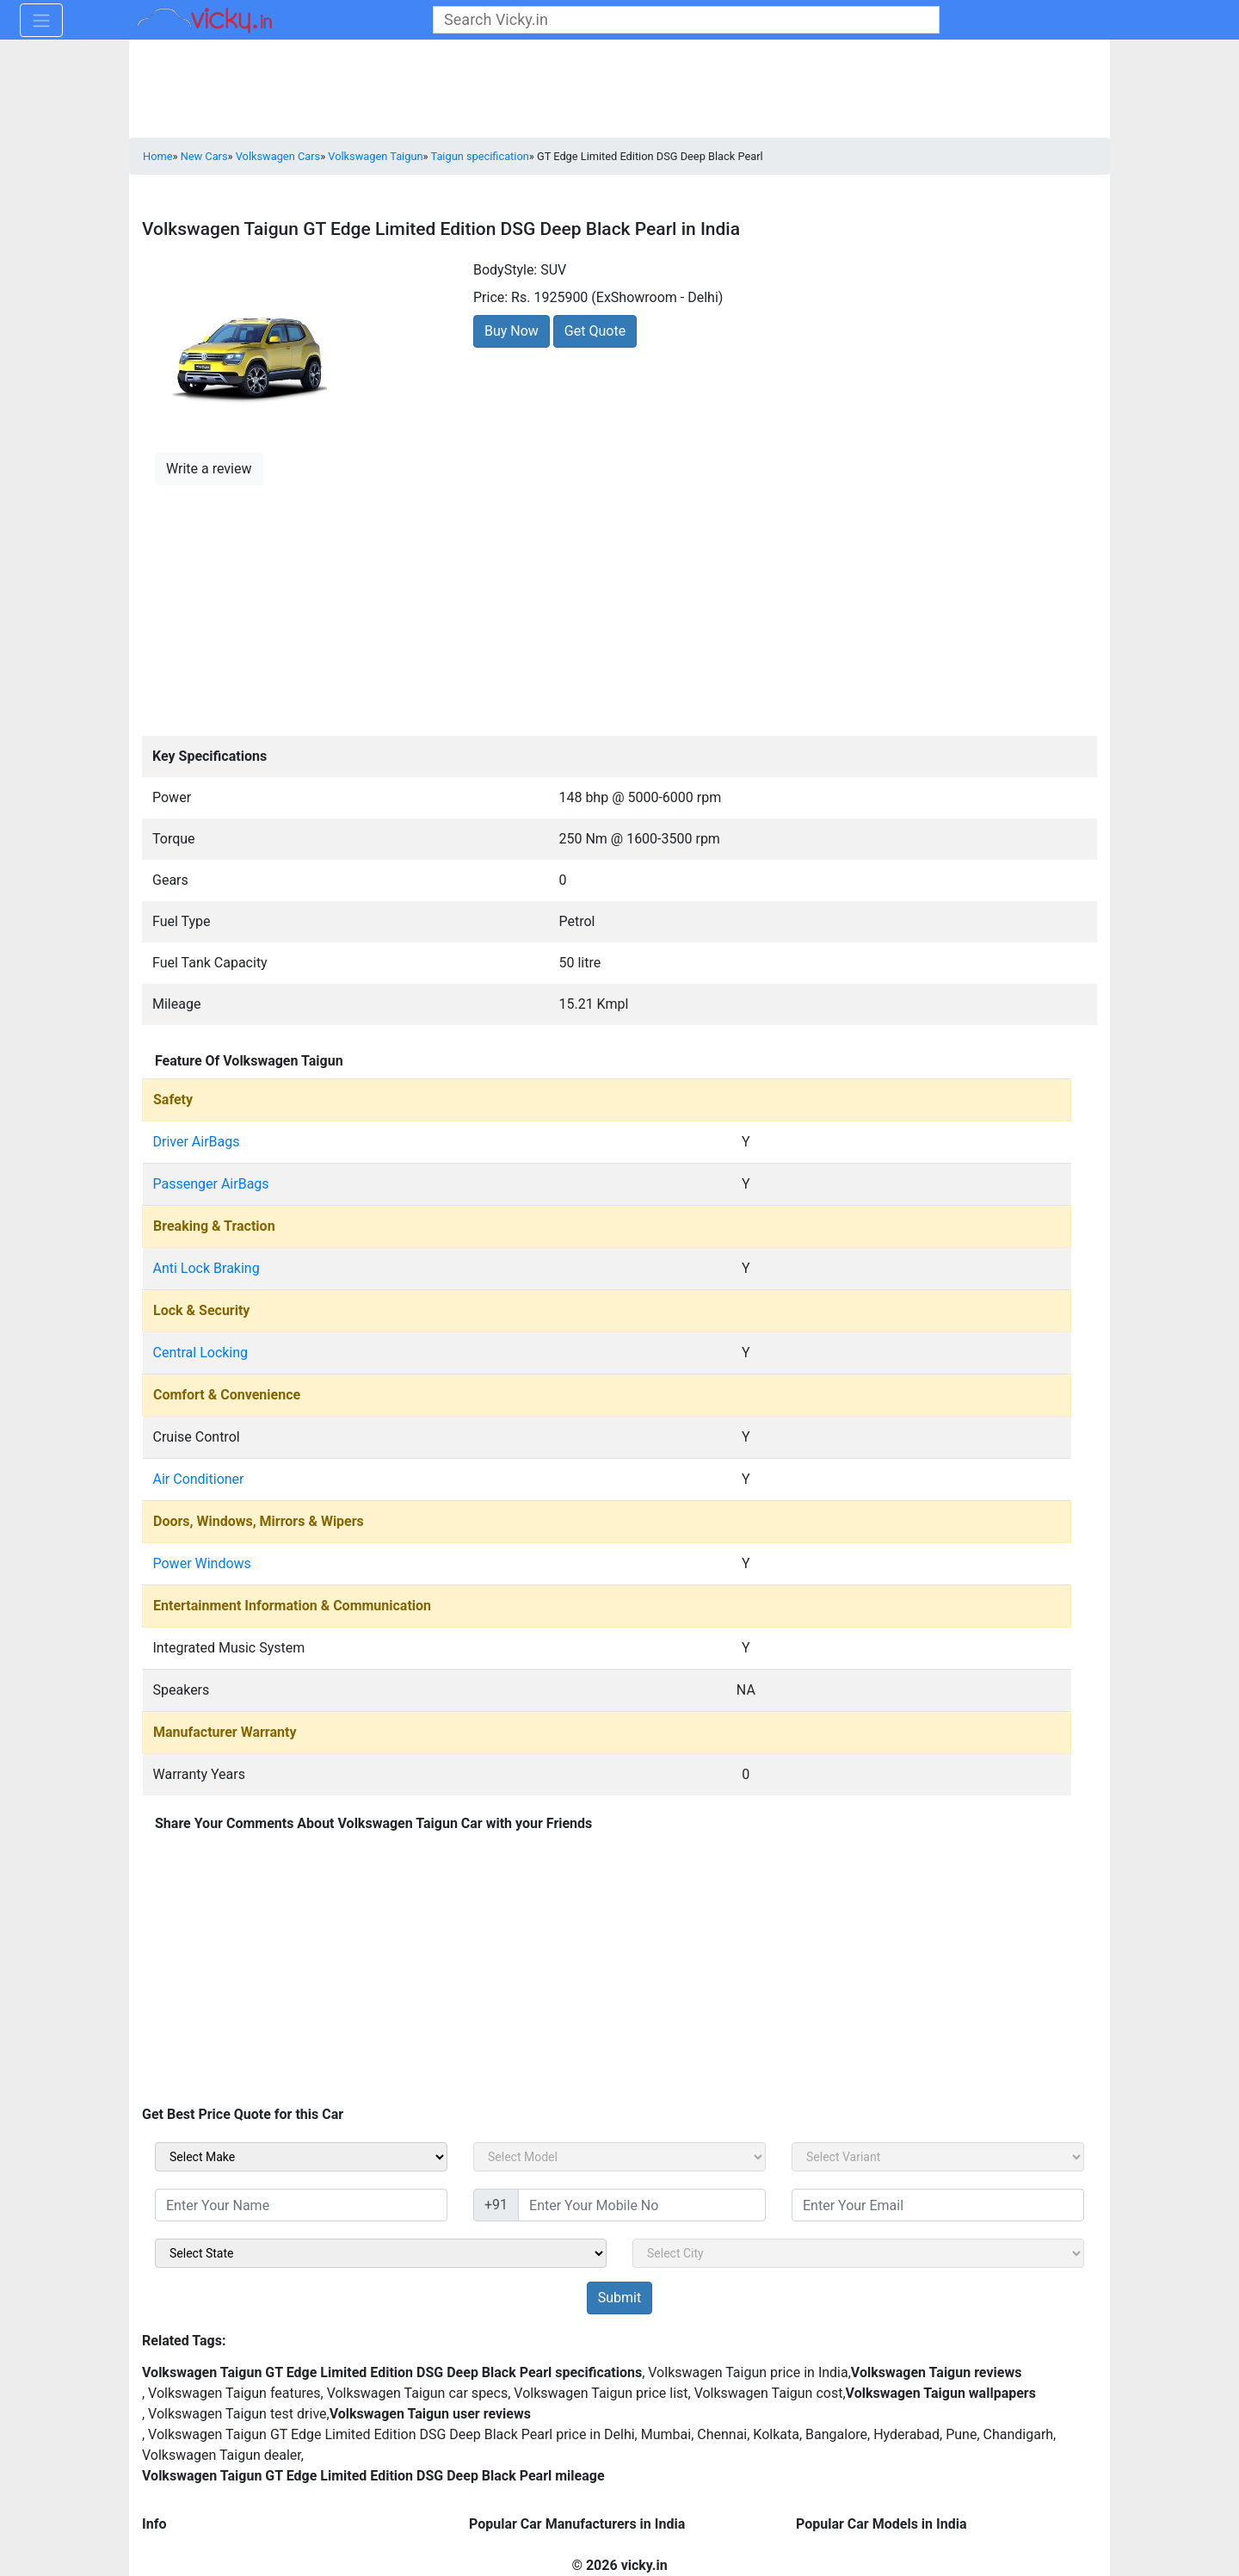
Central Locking (201, 1352)
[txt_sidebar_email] (938, 2205)
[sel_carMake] (301, 2156)
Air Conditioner (198, 1479)
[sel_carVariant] (938, 2156)
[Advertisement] (619, 608)
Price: (490, 297)
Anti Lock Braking (206, 1268)
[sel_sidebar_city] (858, 2253)
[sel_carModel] (619, 2156)
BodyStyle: (505, 270)
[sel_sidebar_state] (381, 2253)
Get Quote (595, 331)
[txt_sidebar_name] (301, 2205)
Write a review (209, 468)
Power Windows (202, 1563)
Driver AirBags (196, 1142)
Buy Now (511, 331)
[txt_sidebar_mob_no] (642, 2205)
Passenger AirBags (211, 1184)
